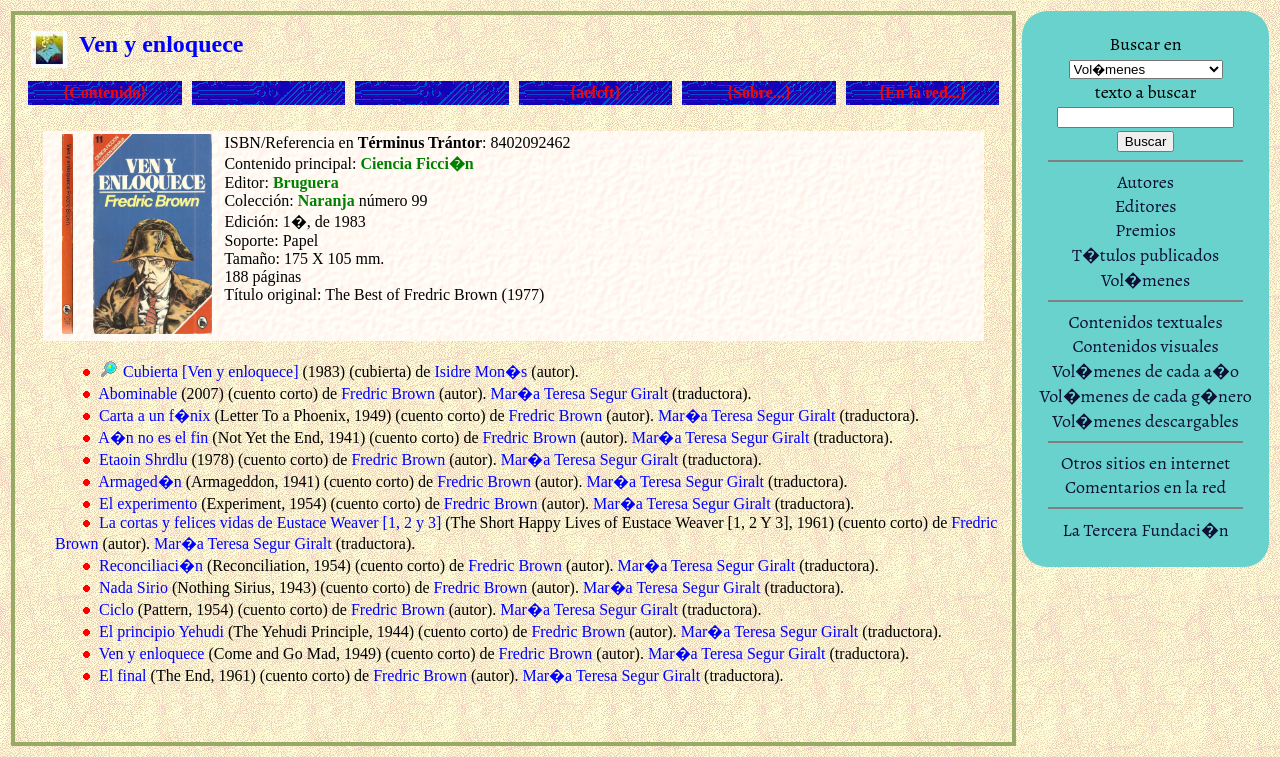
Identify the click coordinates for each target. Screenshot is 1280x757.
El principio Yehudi (161, 631)
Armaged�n (140, 481)
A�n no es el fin (153, 437)
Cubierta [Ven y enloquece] (210, 371)
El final (123, 675)
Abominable (137, 393)
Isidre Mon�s (480, 371)
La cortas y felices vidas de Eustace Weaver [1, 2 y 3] (270, 522)
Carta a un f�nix (155, 415)
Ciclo (116, 609)
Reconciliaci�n (151, 565)
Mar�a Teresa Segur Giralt (579, 393)
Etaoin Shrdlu (143, 459)
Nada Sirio (133, 587)
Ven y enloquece (152, 653)
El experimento (148, 503)
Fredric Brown (388, 393)
